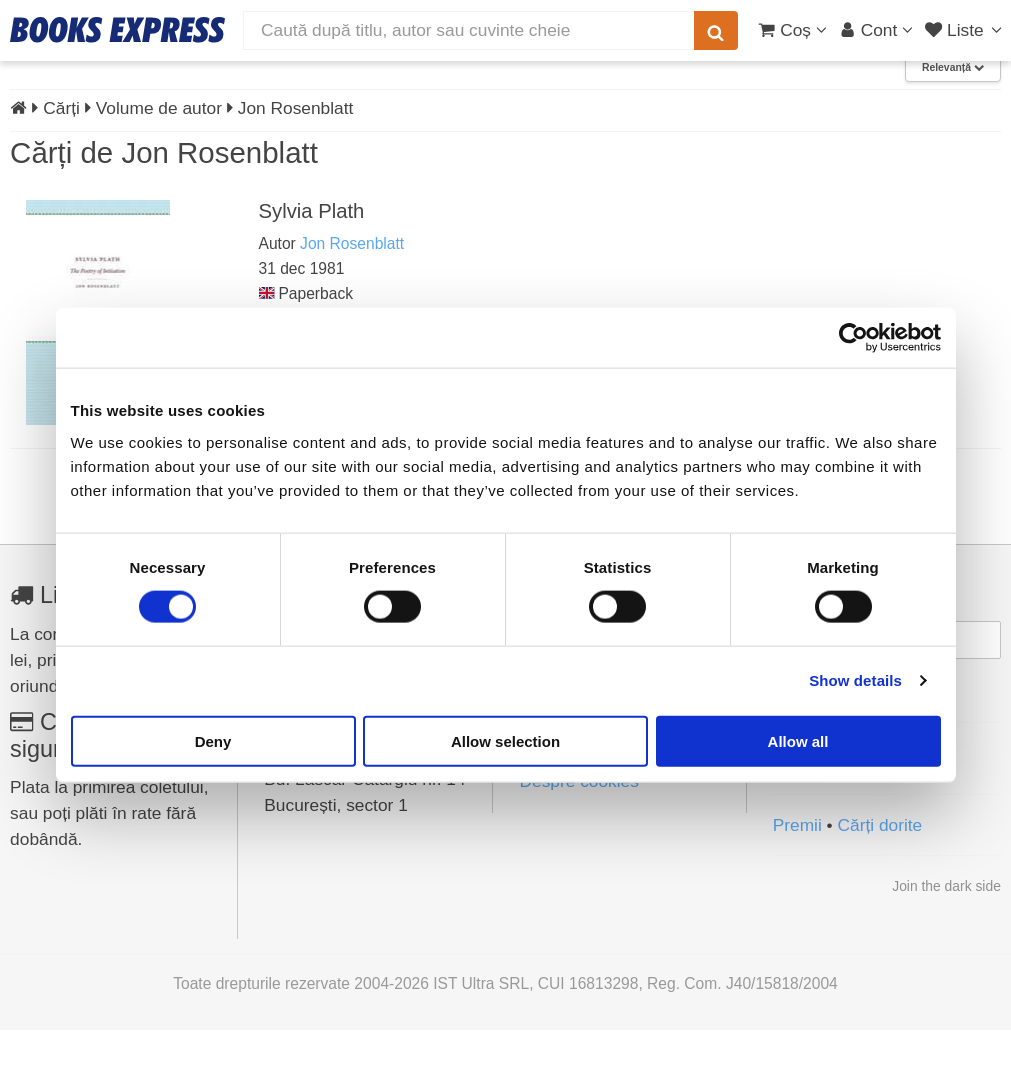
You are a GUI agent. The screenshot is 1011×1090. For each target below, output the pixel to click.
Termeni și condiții (588, 753)
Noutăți (334, 82)
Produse (62, 82)
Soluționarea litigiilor (596, 812)
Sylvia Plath (312, 271)
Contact (961, 82)
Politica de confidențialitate (621, 724)
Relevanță (953, 128)
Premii (797, 885)
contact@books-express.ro (367, 718)
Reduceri (156, 82)
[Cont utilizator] (876, 30)
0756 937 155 (317, 770)
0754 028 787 (317, 796)
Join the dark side (946, 947)
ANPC (543, 783)
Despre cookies (578, 842)
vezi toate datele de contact (348, 685)
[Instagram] (923, 824)
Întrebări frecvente (589, 694)
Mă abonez (886, 746)
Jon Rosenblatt (352, 304)
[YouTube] (878, 824)
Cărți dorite (879, 885)
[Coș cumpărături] (792, 30)
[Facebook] (790, 824)
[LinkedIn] (834, 824)
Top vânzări (249, 82)
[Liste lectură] (965, 30)
